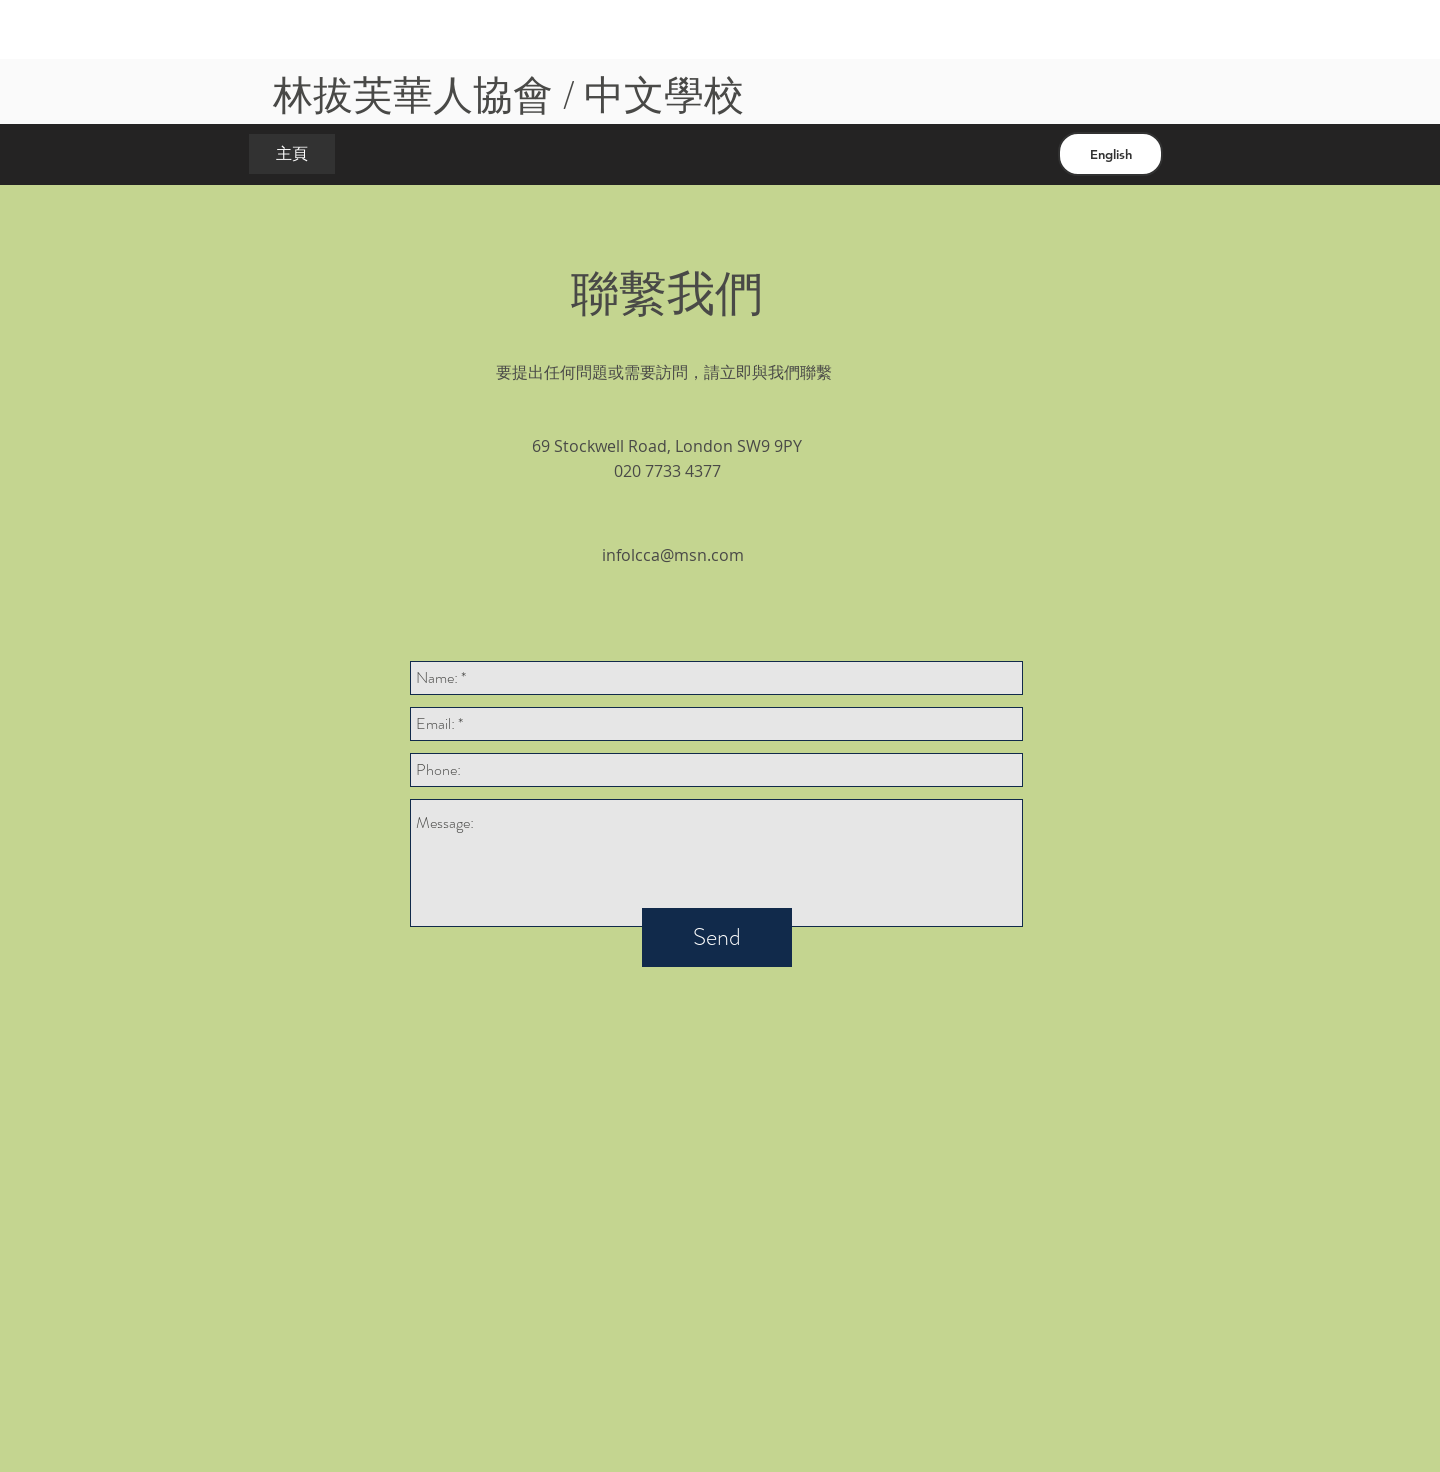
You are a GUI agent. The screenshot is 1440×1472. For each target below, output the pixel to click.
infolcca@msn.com (673, 555)
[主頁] (292, 154)
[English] (1110, 154)
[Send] (717, 937)
